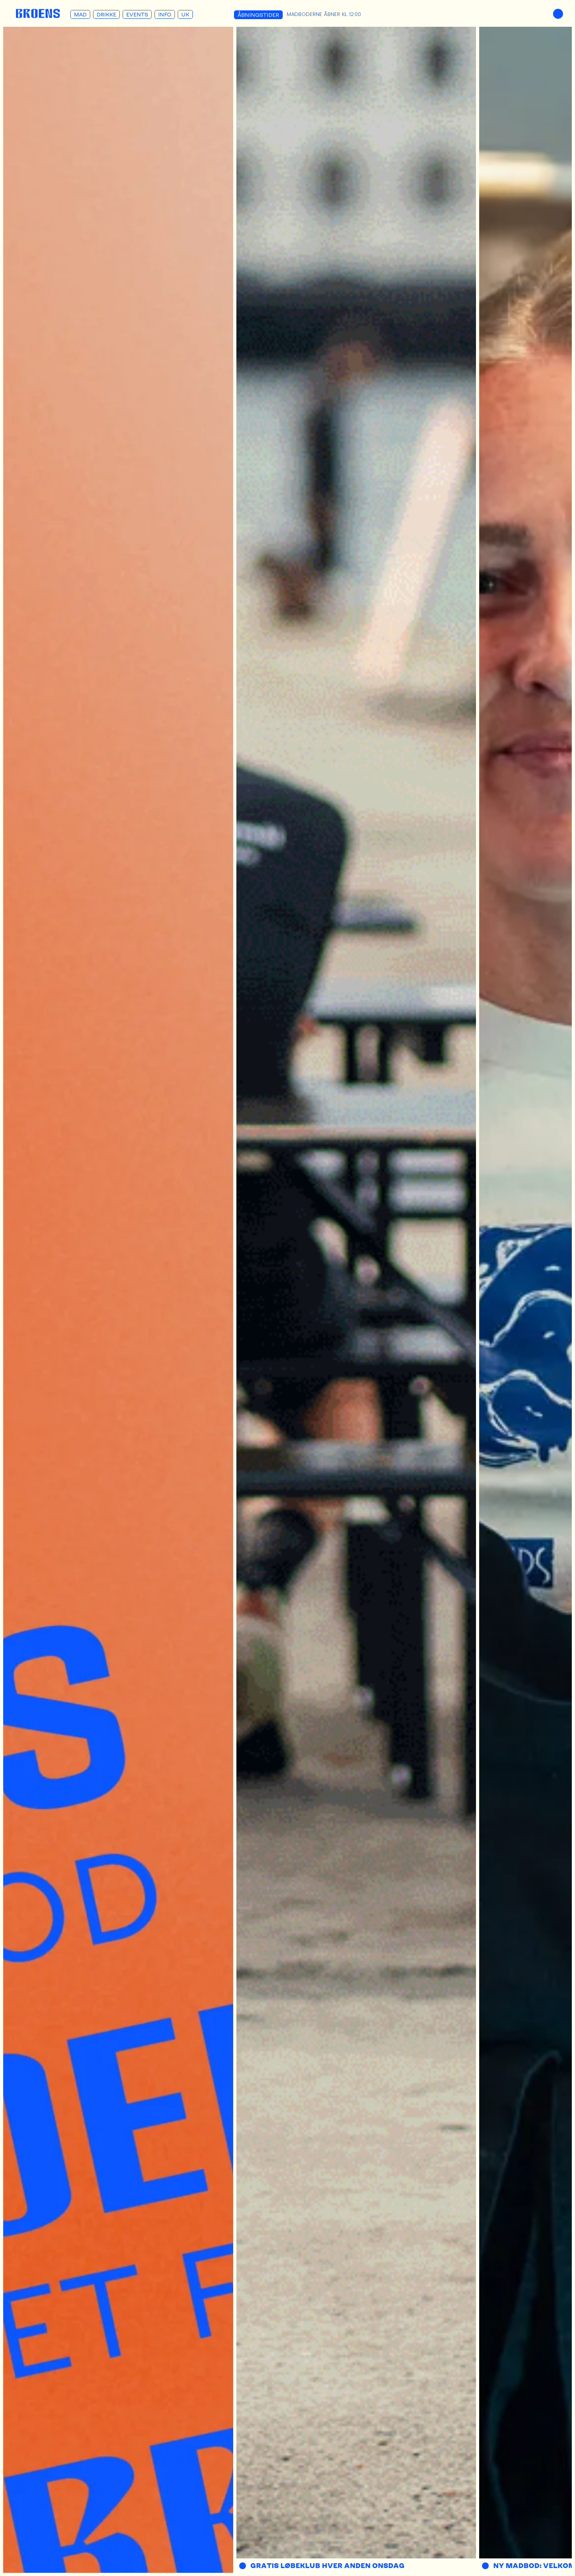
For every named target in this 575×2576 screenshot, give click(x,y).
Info (164, 14)
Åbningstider (258, 15)
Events (137, 14)
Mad (80, 14)
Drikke (106, 14)
